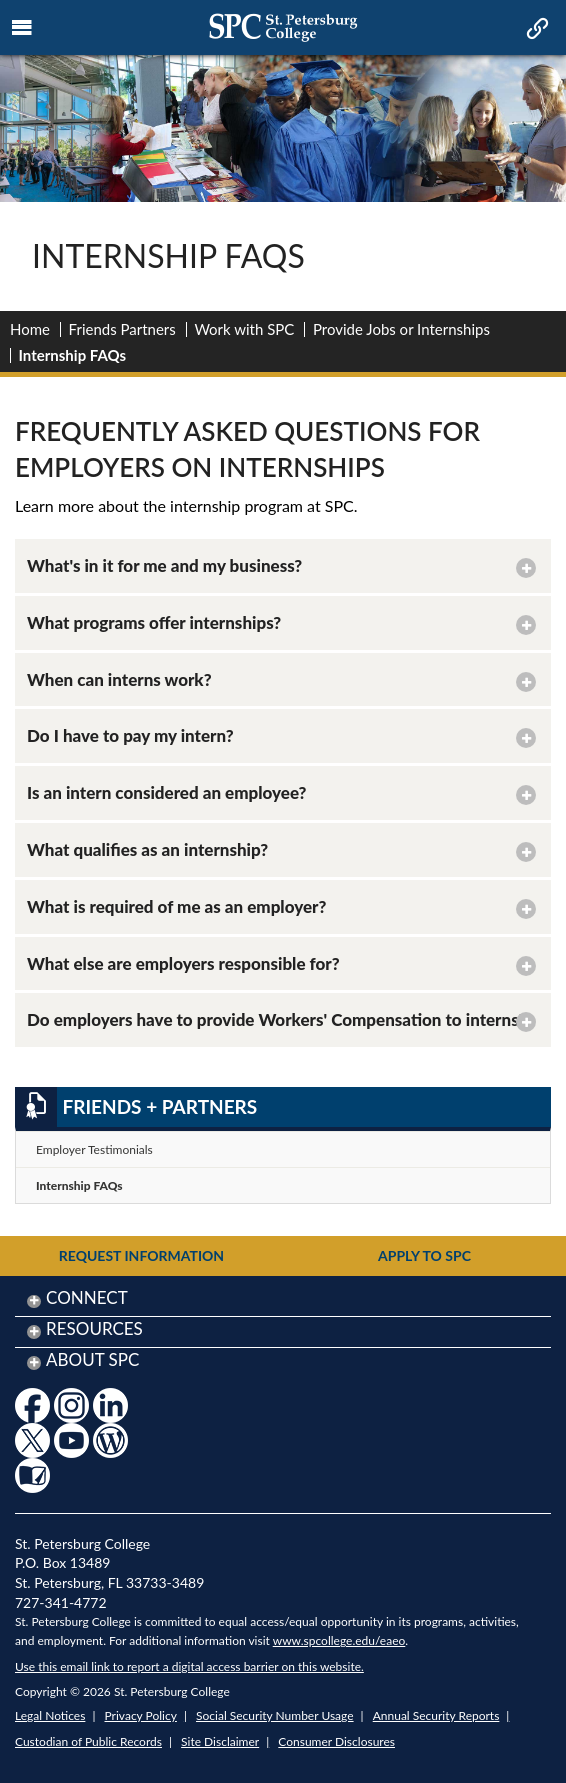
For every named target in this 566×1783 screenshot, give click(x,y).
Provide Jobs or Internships (401, 329)
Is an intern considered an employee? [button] (167, 792)
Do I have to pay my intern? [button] (130, 735)
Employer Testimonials (94, 1149)
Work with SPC (244, 329)
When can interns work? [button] (119, 679)
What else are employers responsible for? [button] (183, 963)
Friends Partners (122, 329)
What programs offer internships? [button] (154, 622)
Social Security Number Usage (275, 1715)
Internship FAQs (79, 1185)
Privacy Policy (141, 1715)
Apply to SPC (424, 1255)
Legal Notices (50, 1715)
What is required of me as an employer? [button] (176, 906)
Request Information (141, 1255)
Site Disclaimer (220, 1741)
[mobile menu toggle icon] (22, 28)
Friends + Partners (136, 1107)
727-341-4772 (61, 1602)
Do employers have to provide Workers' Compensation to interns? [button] (276, 1019)
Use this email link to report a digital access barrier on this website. (189, 1666)
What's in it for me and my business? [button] (164, 565)
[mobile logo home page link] (283, 27)
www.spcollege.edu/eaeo (339, 1640)
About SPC (92, 1359)
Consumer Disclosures (336, 1741)
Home (30, 329)
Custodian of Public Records (88, 1741)
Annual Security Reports (436, 1715)
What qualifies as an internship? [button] (147, 849)
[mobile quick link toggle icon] (535, 30)
